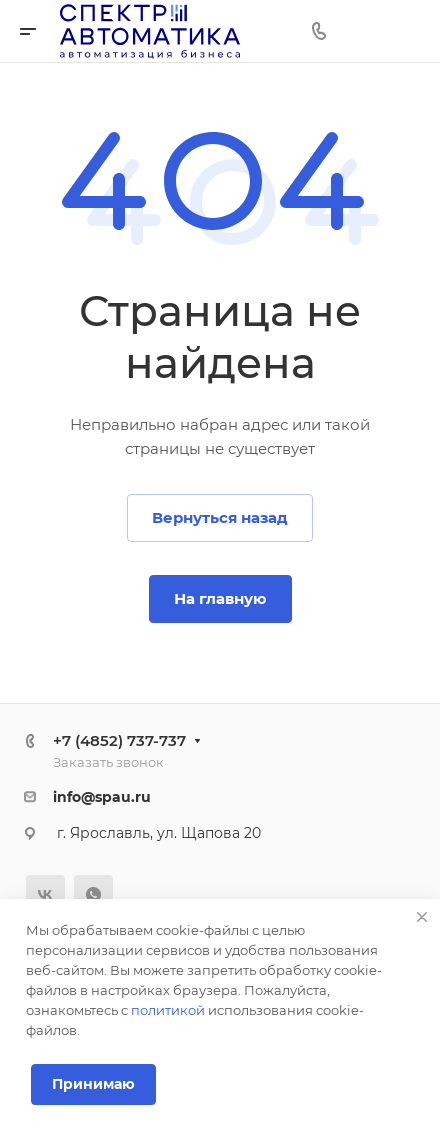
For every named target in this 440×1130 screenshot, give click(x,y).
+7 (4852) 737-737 (119, 740)
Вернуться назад (220, 517)
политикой (168, 1010)
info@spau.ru (102, 797)
